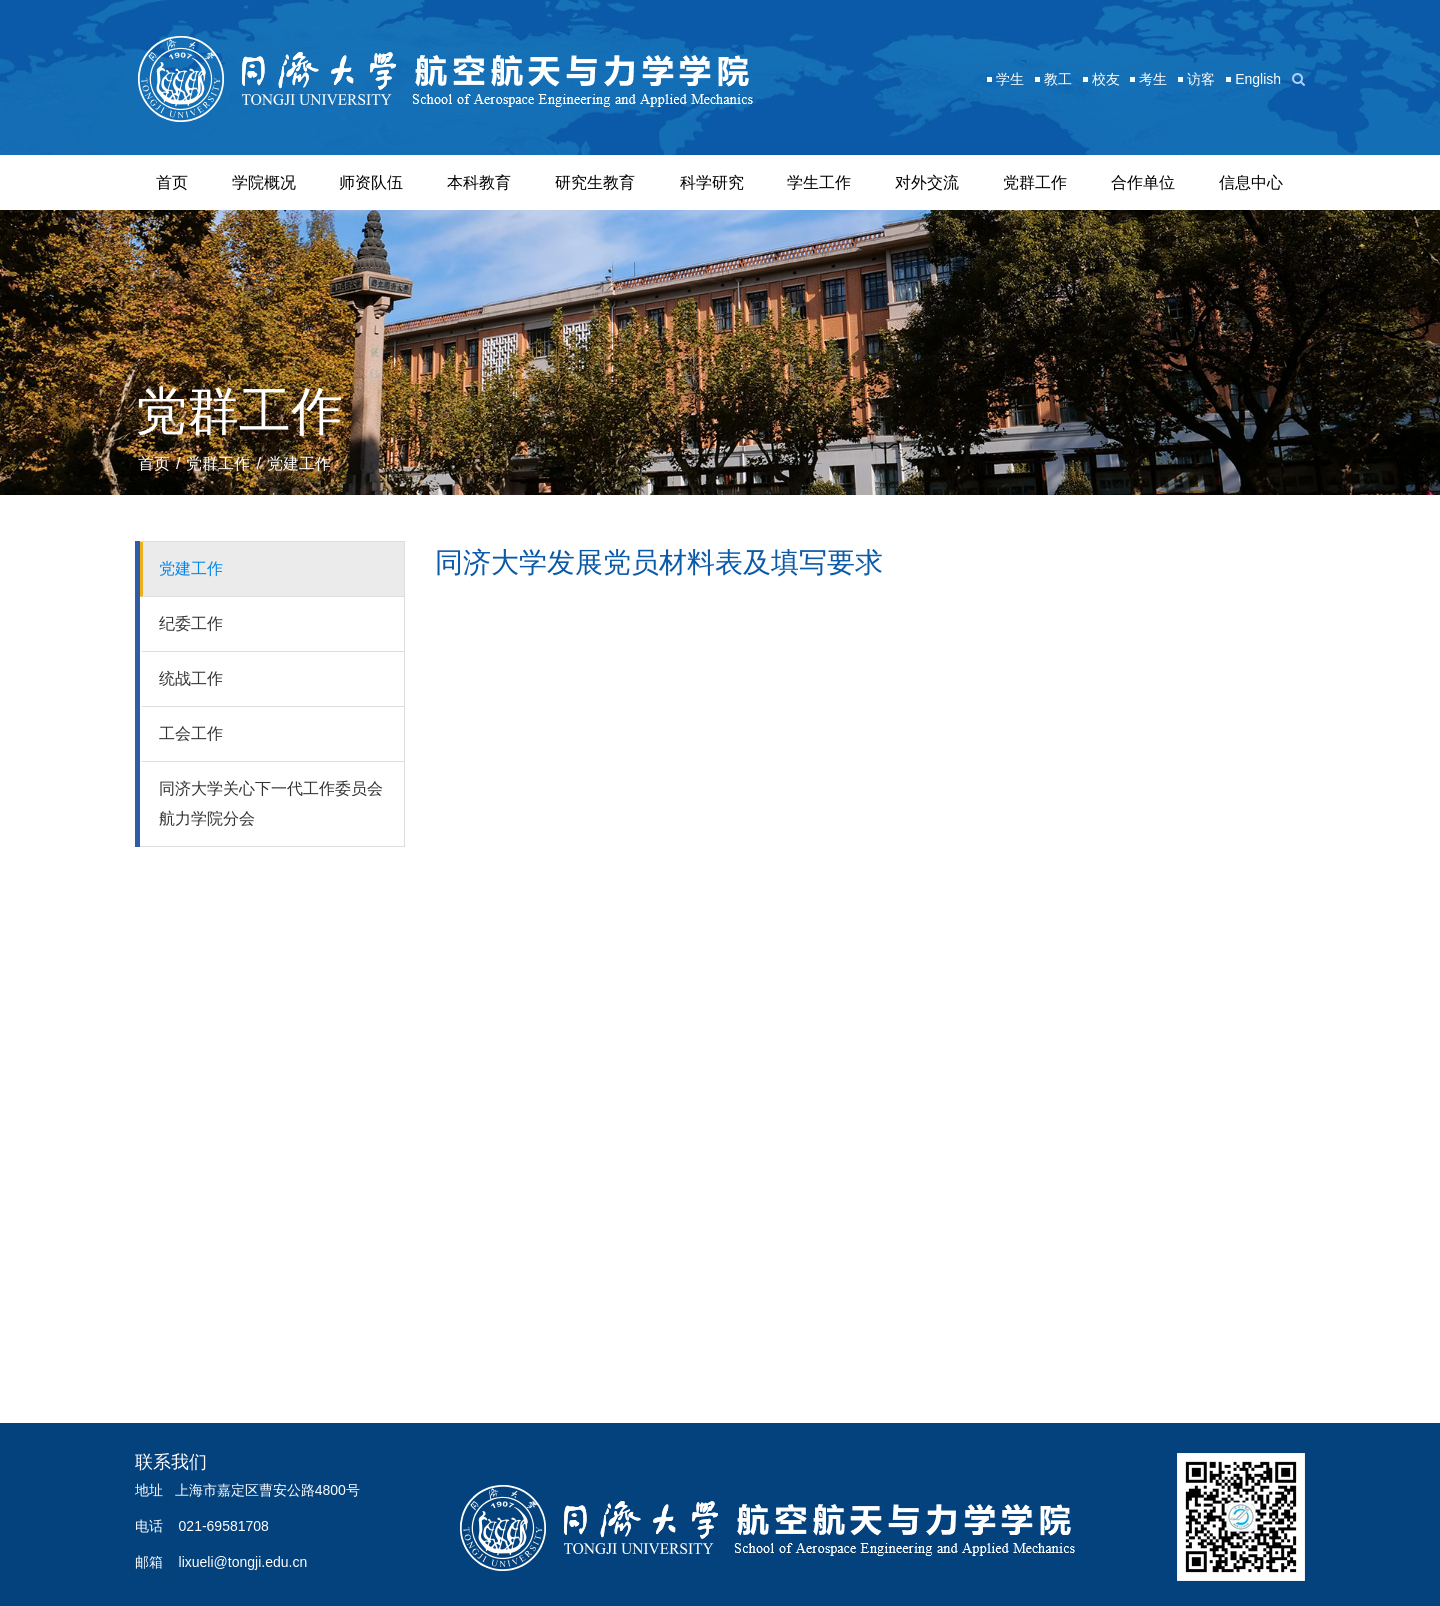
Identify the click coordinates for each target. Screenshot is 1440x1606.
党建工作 (299, 463)
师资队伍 (371, 182)
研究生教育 (595, 182)
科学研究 (712, 182)
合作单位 (1143, 182)
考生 (1153, 79)
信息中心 (1251, 182)
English (1258, 79)
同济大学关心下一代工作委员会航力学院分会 (271, 803)
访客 (1201, 79)
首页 (172, 182)
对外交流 (927, 182)
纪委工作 (191, 623)
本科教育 (479, 182)
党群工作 (1035, 182)
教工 (1058, 79)
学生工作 (819, 182)
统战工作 (191, 678)
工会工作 (191, 733)
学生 (1010, 79)
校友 (1106, 79)
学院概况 (264, 182)
